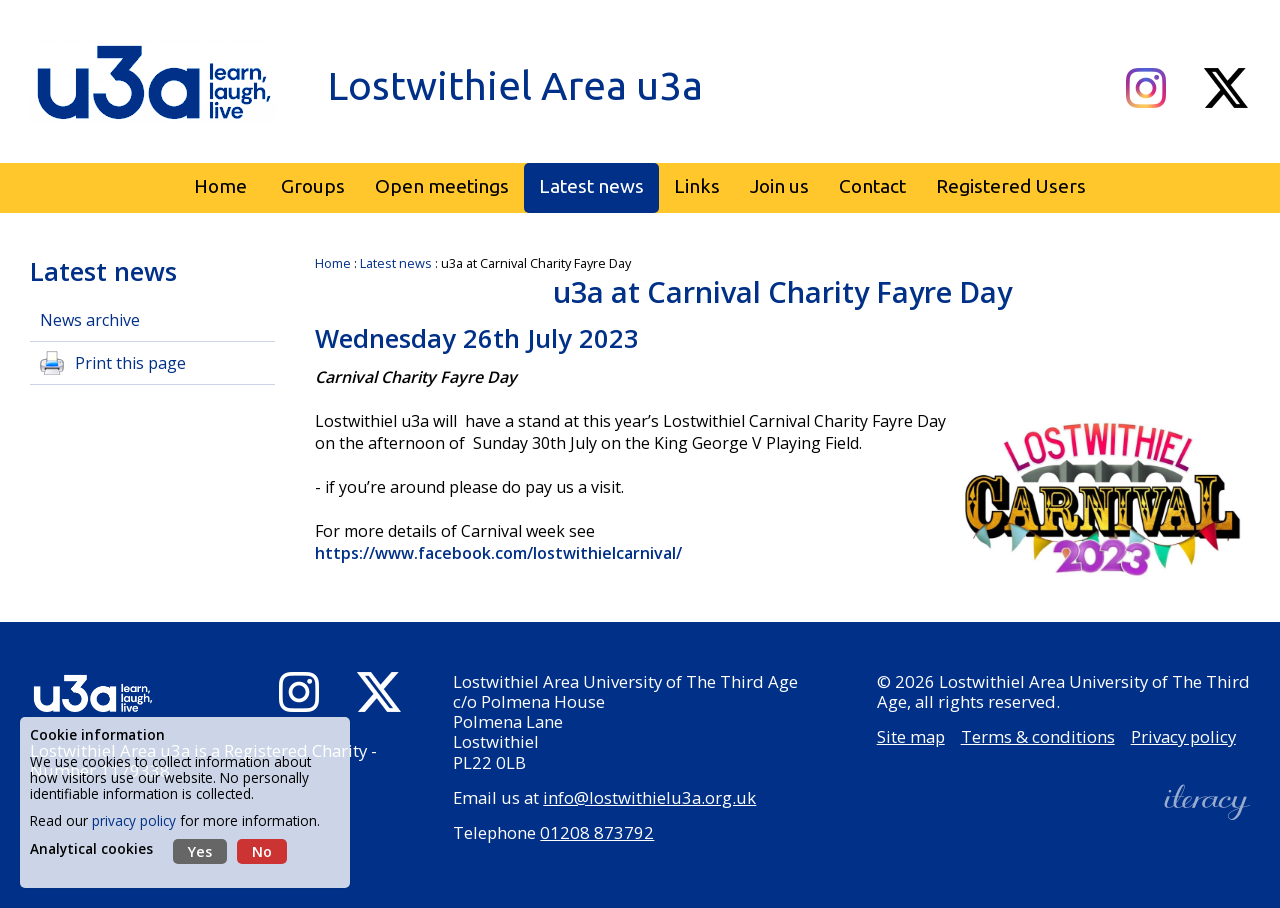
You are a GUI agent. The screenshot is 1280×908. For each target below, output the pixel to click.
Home (333, 263)
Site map (911, 736)
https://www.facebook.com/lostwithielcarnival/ (500, 553)
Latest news (396, 263)
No (262, 851)
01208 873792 (597, 832)
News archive (90, 320)
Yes (200, 851)
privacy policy (134, 820)
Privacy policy (1183, 736)
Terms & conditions (1038, 736)
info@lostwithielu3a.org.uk (649, 797)
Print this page (130, 363)
